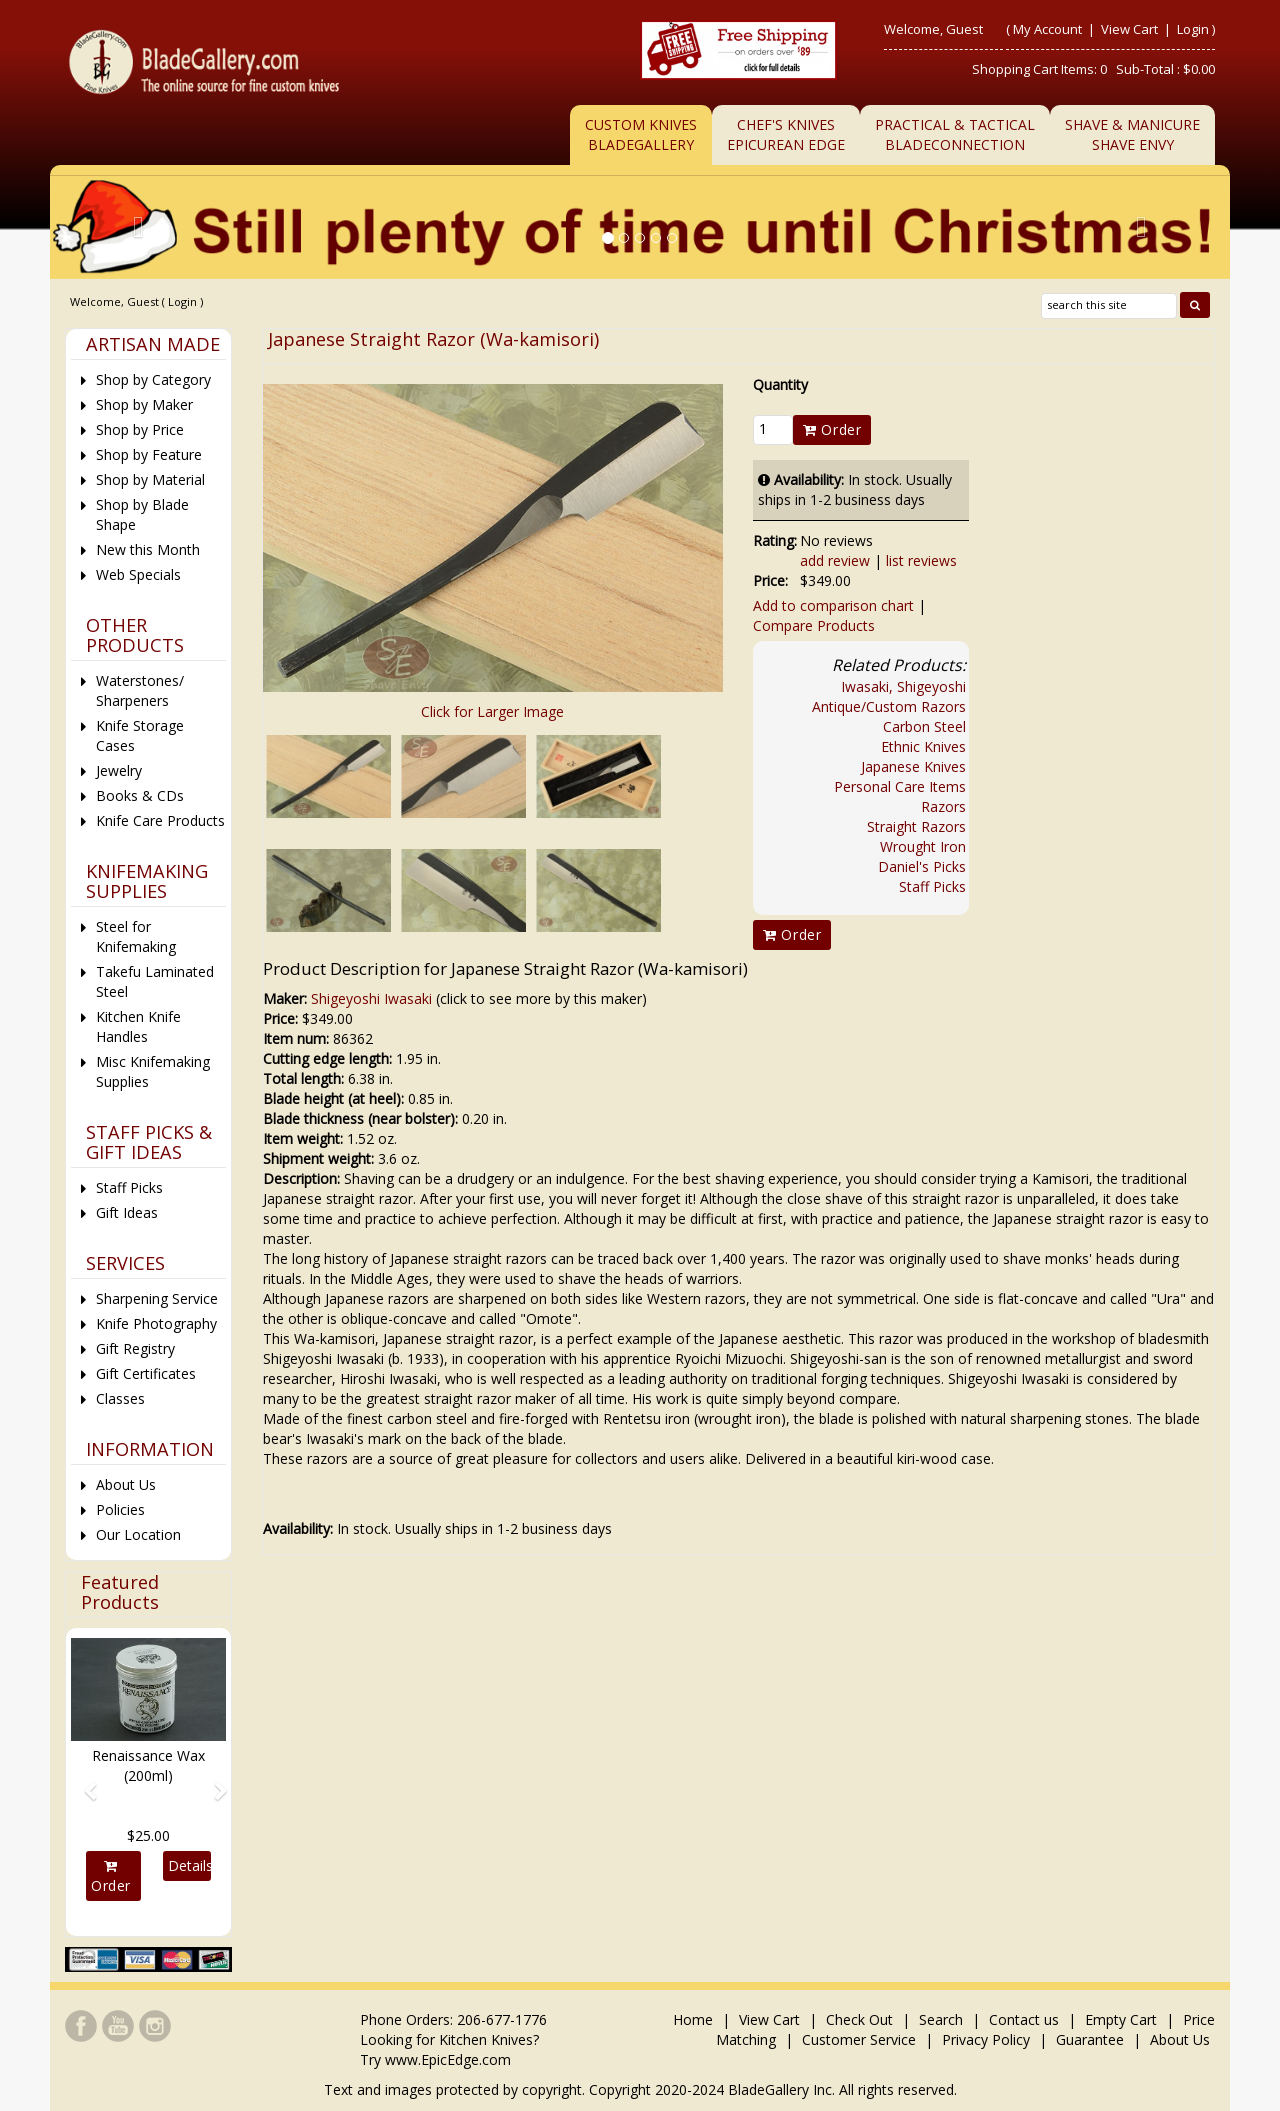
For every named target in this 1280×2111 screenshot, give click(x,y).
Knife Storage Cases (140, 735)
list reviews (921, 560)
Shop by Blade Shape (142, 514)
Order (832, 429)
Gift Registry (135, 1348)
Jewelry (119, 770)
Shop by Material (150, 479)
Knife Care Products (160, 820)
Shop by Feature (149, 454)
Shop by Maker (144, 404)
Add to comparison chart (833, 605)
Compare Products (814, 625)
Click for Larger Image (492, 711)
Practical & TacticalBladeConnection (955, 134)
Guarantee (1090, 2039)
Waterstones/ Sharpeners (140, 690)
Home (695, 2019)
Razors (943, 806)
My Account (1047, 29)
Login (1193, 29)
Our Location (138, 1534)
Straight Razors (916, 826)
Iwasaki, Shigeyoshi (903, 686)
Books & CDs (140, 795)
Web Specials (138, 574)
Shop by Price (140, 429)
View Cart (1131, 29)
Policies (120, 1509)
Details (189, 1865)
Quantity (780, 384)
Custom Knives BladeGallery (641, 134)
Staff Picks (932, 886)
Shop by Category (153, 379)
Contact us (1024, 2019)
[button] (82, 1782)
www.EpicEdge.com (448, 2059)
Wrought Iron (923, 846)
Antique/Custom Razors (889, 706)
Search (941, 2019)
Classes (120, 1398)
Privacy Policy (986, 2039)
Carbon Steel (924, 726)
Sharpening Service (157, 1298)
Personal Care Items (900, 786)
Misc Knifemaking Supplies (153, 1071)
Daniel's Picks (922, 866)
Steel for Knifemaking (136, 936)
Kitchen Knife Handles (138, 1026)
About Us (126, 1484)
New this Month (148, 549)
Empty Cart (1121, 2019)
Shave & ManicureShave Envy (1132, 134)
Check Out (859, 2019)
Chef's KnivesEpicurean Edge (786, 134)
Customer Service (859, 2039)
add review (835, 560)
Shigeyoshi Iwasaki (371, 998)
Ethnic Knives (923, 746)
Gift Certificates (146, 1373)
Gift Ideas (127, 1212)
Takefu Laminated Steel (155, 981)
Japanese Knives (913, 766)
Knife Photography (156, 1323)
